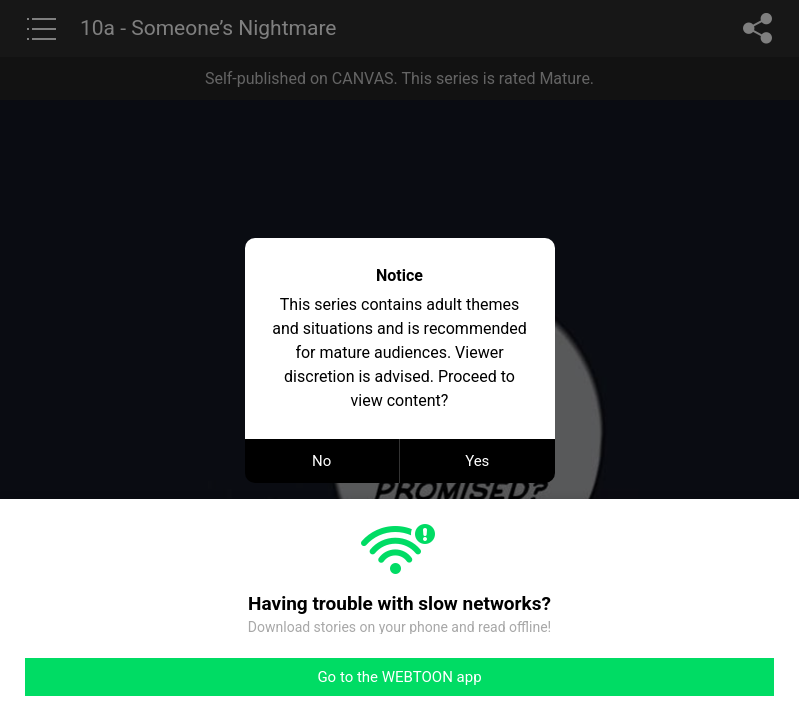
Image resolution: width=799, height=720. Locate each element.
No (321, 461)
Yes (477, 461)
